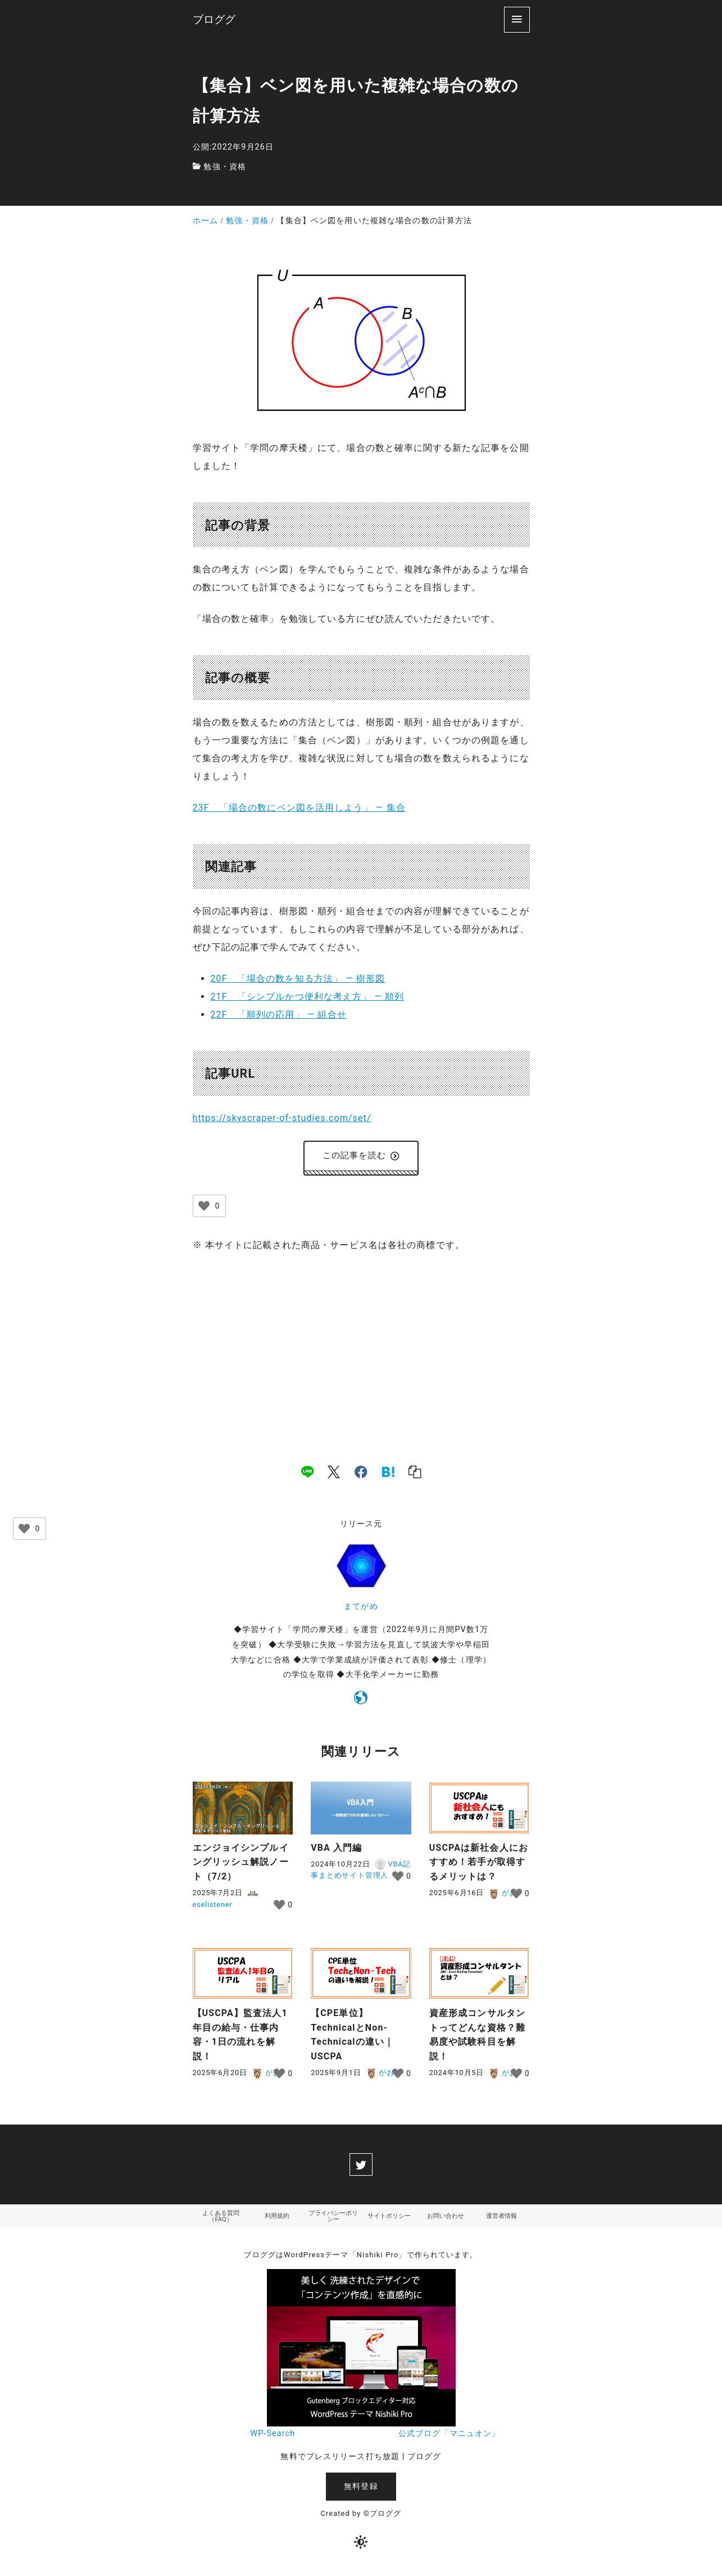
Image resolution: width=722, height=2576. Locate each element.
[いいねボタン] (204, 1208)
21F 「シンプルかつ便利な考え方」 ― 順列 (308, 996)
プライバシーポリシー (333, 2219)
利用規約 (277, 2219)
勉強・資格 (224, 166)
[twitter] (360, 2166)
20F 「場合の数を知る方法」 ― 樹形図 (298, 978)
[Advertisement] (361, 1348)
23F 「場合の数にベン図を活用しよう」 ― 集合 (299, 807)
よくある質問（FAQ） (221, 2219)
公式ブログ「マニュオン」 (449, 2437)
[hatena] (388, 1474)
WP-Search (272, 2437)
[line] (307, 1474)
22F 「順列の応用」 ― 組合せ (279, 1014)
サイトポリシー (389, 2219)
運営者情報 (502, 2219)
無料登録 (361, 2489)
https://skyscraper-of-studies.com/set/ (282, 1118)
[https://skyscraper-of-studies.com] (361, 1702)
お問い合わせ (445, 2219)
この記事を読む (361, 1156)
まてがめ (361, 1609)
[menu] (517, 19)
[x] (334, 1474)
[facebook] (361, 1474)
